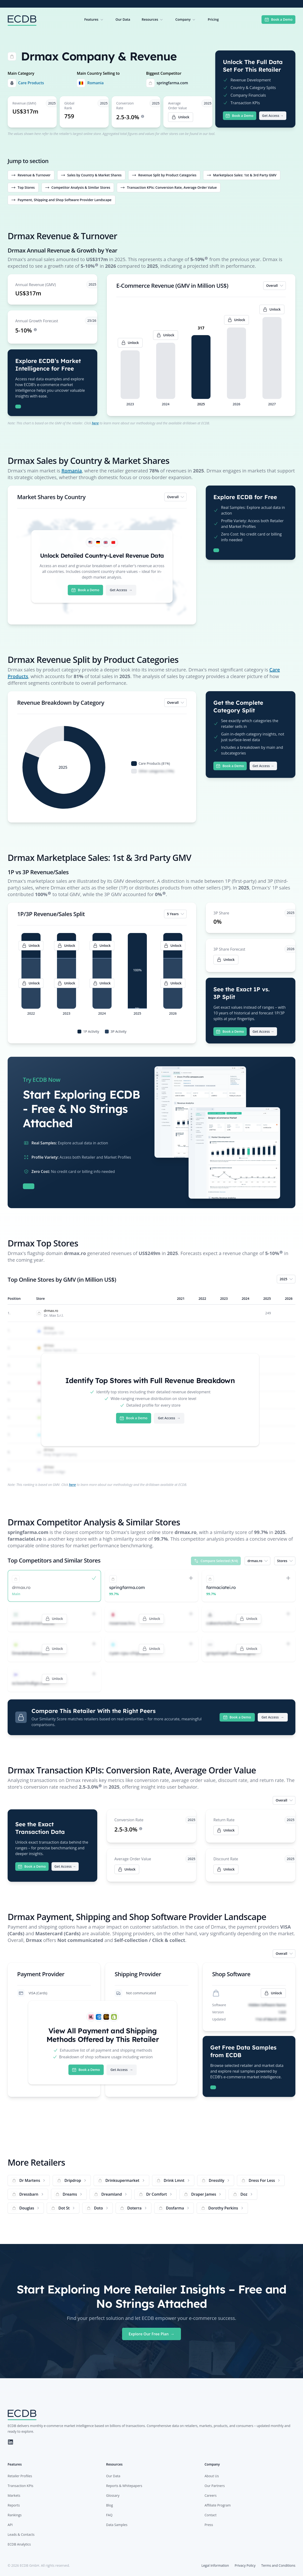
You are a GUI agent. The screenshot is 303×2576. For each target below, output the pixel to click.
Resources (153, 19)
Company (185, 19)
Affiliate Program (218, 2505)
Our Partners (215, 2485)
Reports (14, 2505)
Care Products (31, 82)
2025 (286, 1279)
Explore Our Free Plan (152, 2334)
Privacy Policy (245, 2565)
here (95, 423)
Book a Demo (278, 19)
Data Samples (116, 2524)
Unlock (31, 945)
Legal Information (215, 2565)
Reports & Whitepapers (124, 2485)
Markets (14, 2495)
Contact (210, 2515)
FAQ (109, 2515)
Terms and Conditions (278, 2565)
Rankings (15, 2515)
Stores (285, 1561)
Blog (109, 2505)
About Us (212, 2476)
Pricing (213, 19)
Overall (275, 285)
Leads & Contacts (21, 2534)
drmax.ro (257, 1561)
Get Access (272, 115)
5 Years (176, 914)
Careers (210, 2495)
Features (94, 19)
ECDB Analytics (19, 2544)
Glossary (112, 2495)
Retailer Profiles (20, 2476)
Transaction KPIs (20, 2485)
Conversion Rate (129, 1819)
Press (209, 2524)
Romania (95, 82)
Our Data (123, 19)
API (10, 2524)
